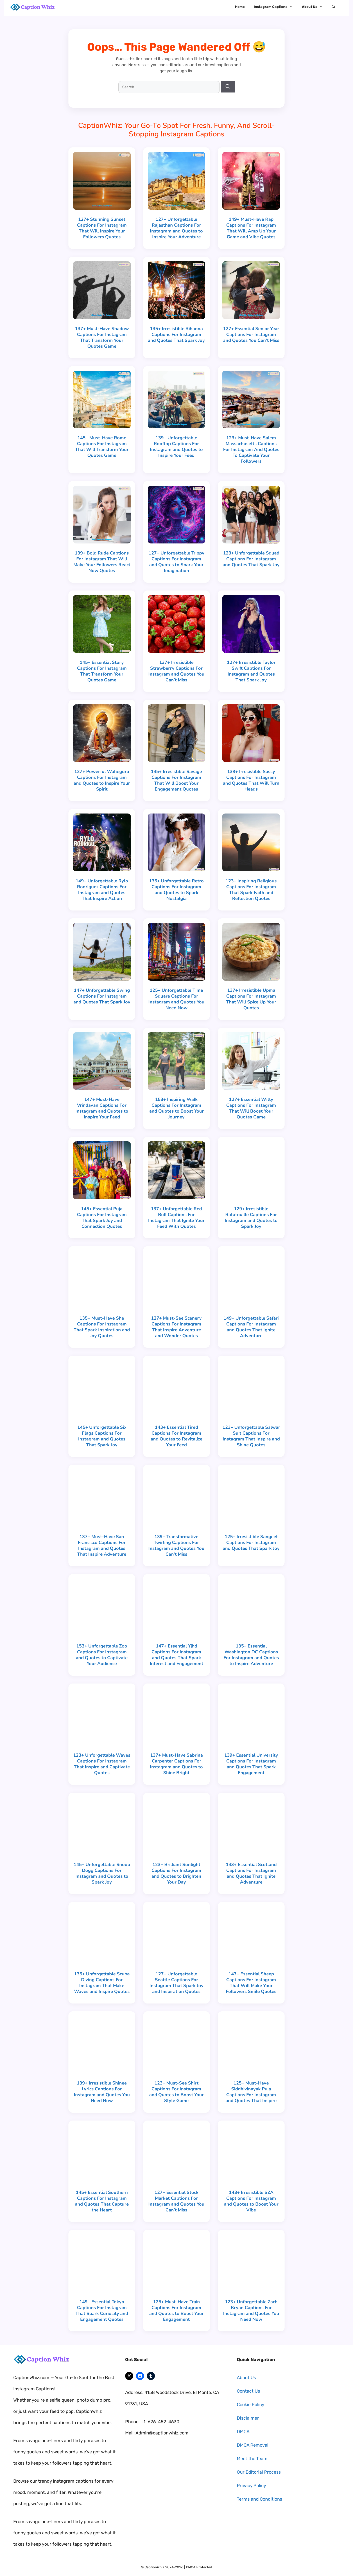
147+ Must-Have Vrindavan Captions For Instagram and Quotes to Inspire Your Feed (101, 1108)
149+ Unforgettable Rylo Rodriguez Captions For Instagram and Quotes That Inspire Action (102, 889)
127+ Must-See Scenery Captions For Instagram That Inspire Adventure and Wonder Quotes (176, 1327)
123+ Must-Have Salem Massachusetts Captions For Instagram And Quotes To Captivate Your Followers (251, 449)
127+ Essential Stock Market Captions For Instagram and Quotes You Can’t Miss (176, 2201)
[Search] (228, 86)
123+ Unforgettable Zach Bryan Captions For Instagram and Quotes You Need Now (251, 2310)
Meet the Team (252, 2458)
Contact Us (248, 2391)
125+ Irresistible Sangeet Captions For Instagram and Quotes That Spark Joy (251, 1542)
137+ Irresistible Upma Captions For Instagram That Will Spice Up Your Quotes (251, 999)
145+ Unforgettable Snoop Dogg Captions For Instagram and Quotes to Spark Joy (102, 1873)
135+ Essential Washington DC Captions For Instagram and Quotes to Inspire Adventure (251, 1655)
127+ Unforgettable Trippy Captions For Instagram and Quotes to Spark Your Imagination (176, 562)
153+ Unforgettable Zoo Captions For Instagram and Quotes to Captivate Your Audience (102, 1655)
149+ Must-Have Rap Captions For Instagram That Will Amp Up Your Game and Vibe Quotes (251, 228)
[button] (333, 7)
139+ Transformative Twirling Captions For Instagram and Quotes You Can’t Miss (176, 1545)
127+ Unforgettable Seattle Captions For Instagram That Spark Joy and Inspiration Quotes (176, 1983)
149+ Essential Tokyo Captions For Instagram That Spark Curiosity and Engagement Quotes (101, 2310)
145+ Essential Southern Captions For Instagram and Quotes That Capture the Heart (102, 2201)
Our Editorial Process (259, 2472)
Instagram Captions (275, 7)
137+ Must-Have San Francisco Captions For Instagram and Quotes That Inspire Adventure (101, 1545)
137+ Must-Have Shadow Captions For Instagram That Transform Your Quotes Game (102, 337)
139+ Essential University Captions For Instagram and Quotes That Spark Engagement (251, 1764)
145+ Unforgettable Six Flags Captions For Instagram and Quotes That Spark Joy (102, 1436)
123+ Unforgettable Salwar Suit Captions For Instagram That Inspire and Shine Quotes (251, 1436)
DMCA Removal (252, 2445)
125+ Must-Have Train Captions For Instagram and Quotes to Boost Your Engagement (176, 2310)
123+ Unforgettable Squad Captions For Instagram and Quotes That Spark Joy (251, 559)
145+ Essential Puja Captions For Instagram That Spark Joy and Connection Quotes (102, 1217)
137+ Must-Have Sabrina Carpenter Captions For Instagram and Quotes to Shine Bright (176, 1764)
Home (240, 7)
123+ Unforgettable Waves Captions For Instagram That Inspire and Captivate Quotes (101, 1764)
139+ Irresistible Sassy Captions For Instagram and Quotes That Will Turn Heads (251, 780)
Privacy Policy (251, 2485)
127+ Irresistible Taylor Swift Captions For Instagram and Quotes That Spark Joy (251, 671)
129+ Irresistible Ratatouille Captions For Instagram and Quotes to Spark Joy (251, 1217)
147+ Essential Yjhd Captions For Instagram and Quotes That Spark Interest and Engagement (176, 1655)
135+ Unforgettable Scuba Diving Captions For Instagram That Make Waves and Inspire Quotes (102, 1983)
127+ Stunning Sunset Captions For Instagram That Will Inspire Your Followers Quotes (102, 228)
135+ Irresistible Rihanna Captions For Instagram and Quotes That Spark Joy (176, 334)
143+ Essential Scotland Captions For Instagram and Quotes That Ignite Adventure (251, 1873)
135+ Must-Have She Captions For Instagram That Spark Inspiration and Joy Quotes (102, 1327)
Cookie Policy (250, 2404)
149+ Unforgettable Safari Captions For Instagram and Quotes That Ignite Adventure (251, 1327)
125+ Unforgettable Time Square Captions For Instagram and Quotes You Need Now (176, 999)
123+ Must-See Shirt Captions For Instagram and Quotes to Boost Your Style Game (176, 2092)
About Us (314, 7)
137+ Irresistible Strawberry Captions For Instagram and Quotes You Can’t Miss (176, 671)
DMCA (243, 2431)
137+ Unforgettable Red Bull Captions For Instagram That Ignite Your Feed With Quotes (176, 1217)
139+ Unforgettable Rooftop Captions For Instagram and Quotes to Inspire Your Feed (176, 446)
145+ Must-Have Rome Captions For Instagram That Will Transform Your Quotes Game (102, 446)
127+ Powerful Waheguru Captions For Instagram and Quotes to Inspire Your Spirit (102, 780)
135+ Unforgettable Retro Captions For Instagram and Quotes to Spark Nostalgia (176, 889)
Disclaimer (248, 2418)
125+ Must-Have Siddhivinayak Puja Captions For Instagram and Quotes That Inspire (251, 2092)
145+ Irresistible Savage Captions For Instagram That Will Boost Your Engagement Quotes (176, 780)
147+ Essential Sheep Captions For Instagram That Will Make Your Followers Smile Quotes (251, 1983)
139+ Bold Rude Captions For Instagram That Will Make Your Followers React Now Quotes (101, 562)
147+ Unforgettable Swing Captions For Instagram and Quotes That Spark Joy (101, 996)
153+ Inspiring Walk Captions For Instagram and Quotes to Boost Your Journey (176, 1108)
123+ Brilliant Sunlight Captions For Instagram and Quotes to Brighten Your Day (176, 1873)
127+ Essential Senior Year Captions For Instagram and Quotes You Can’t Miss (251, 334)
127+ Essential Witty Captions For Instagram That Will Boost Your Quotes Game (251, 1108)
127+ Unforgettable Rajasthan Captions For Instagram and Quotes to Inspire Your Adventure (176, 228)
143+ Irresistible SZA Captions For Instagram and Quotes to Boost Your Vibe (251, 2201)
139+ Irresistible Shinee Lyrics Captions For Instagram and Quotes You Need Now (102, 2092)
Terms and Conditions (259, 2499)
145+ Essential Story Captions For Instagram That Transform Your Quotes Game (102, 671)
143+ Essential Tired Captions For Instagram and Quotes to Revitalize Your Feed (176, 1436)
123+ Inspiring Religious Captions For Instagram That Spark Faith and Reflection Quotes (251, 889)
